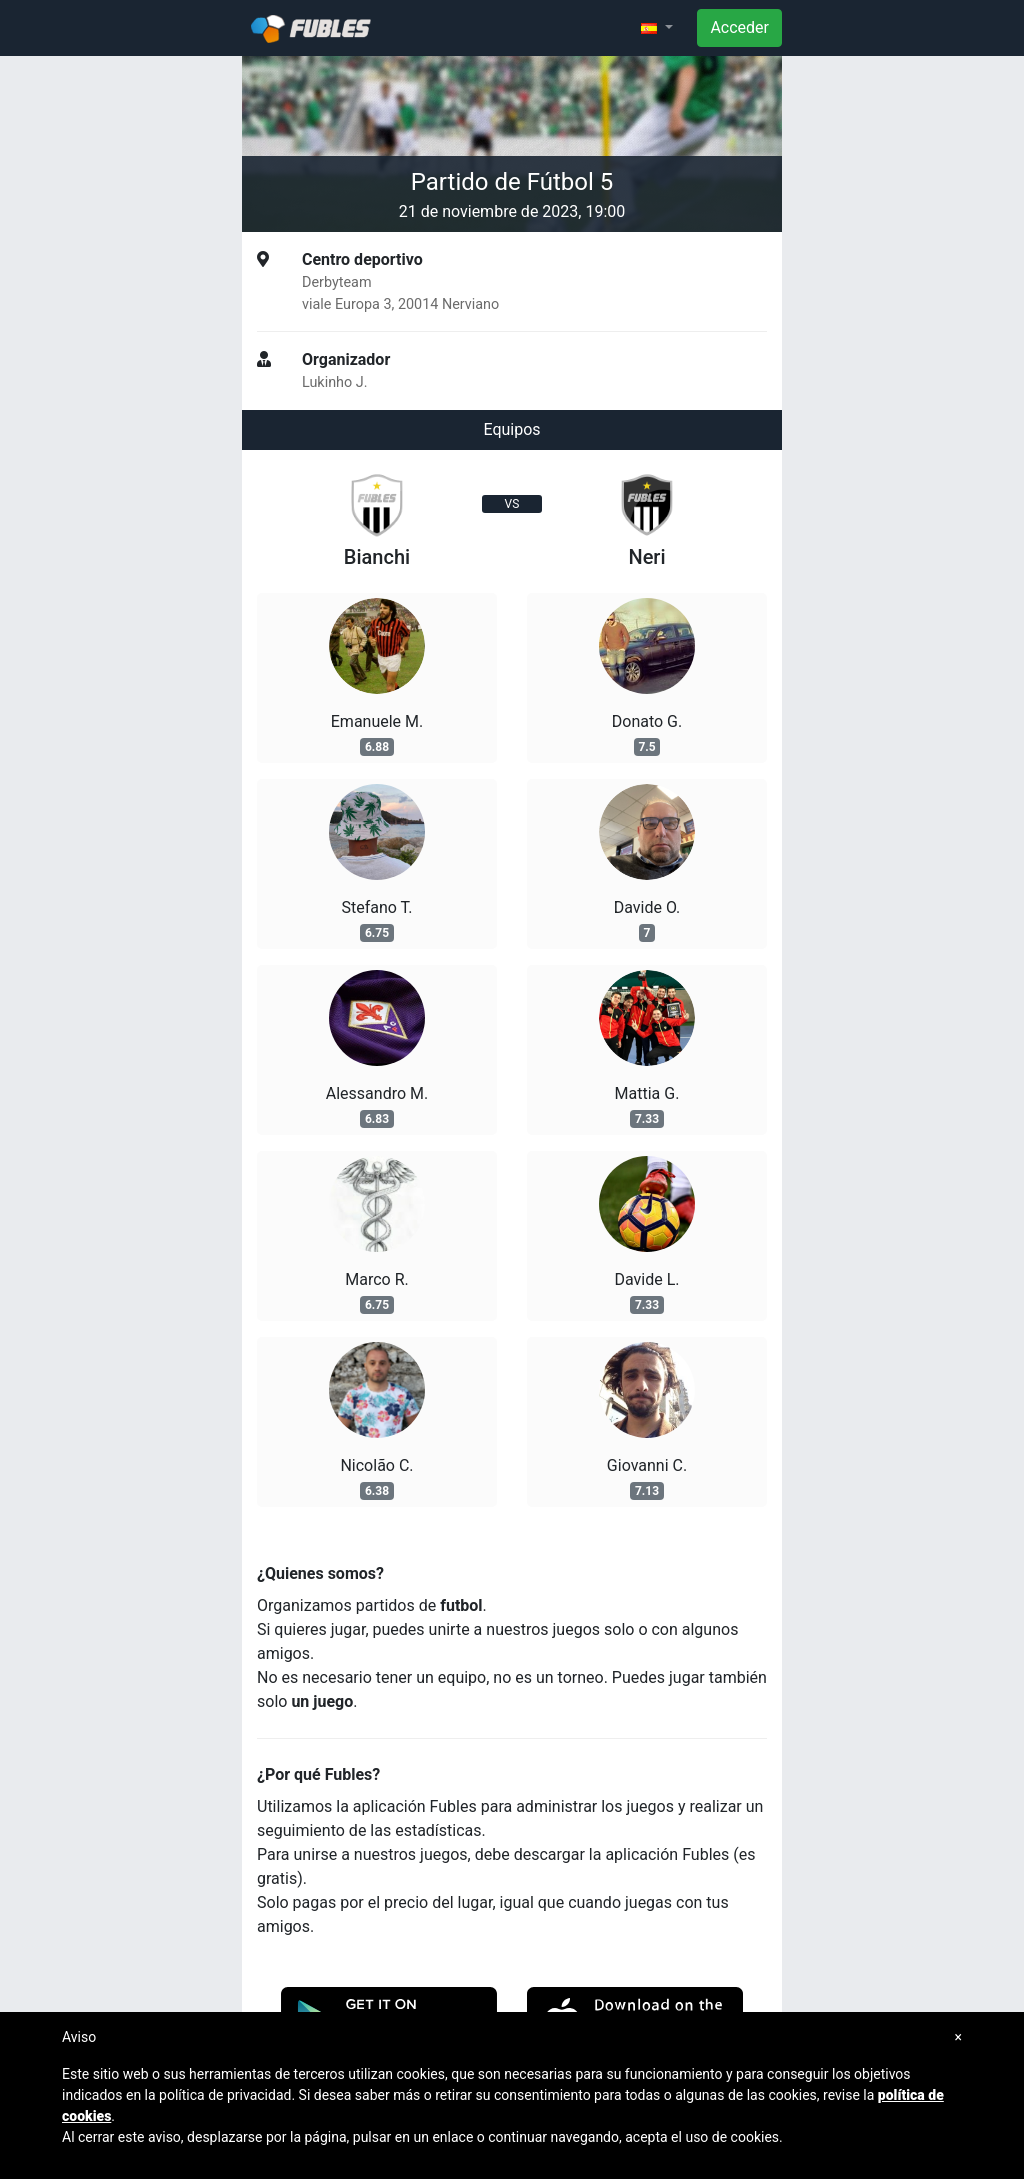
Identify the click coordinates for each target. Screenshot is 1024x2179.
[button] (657, 28)
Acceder (739, 27)
